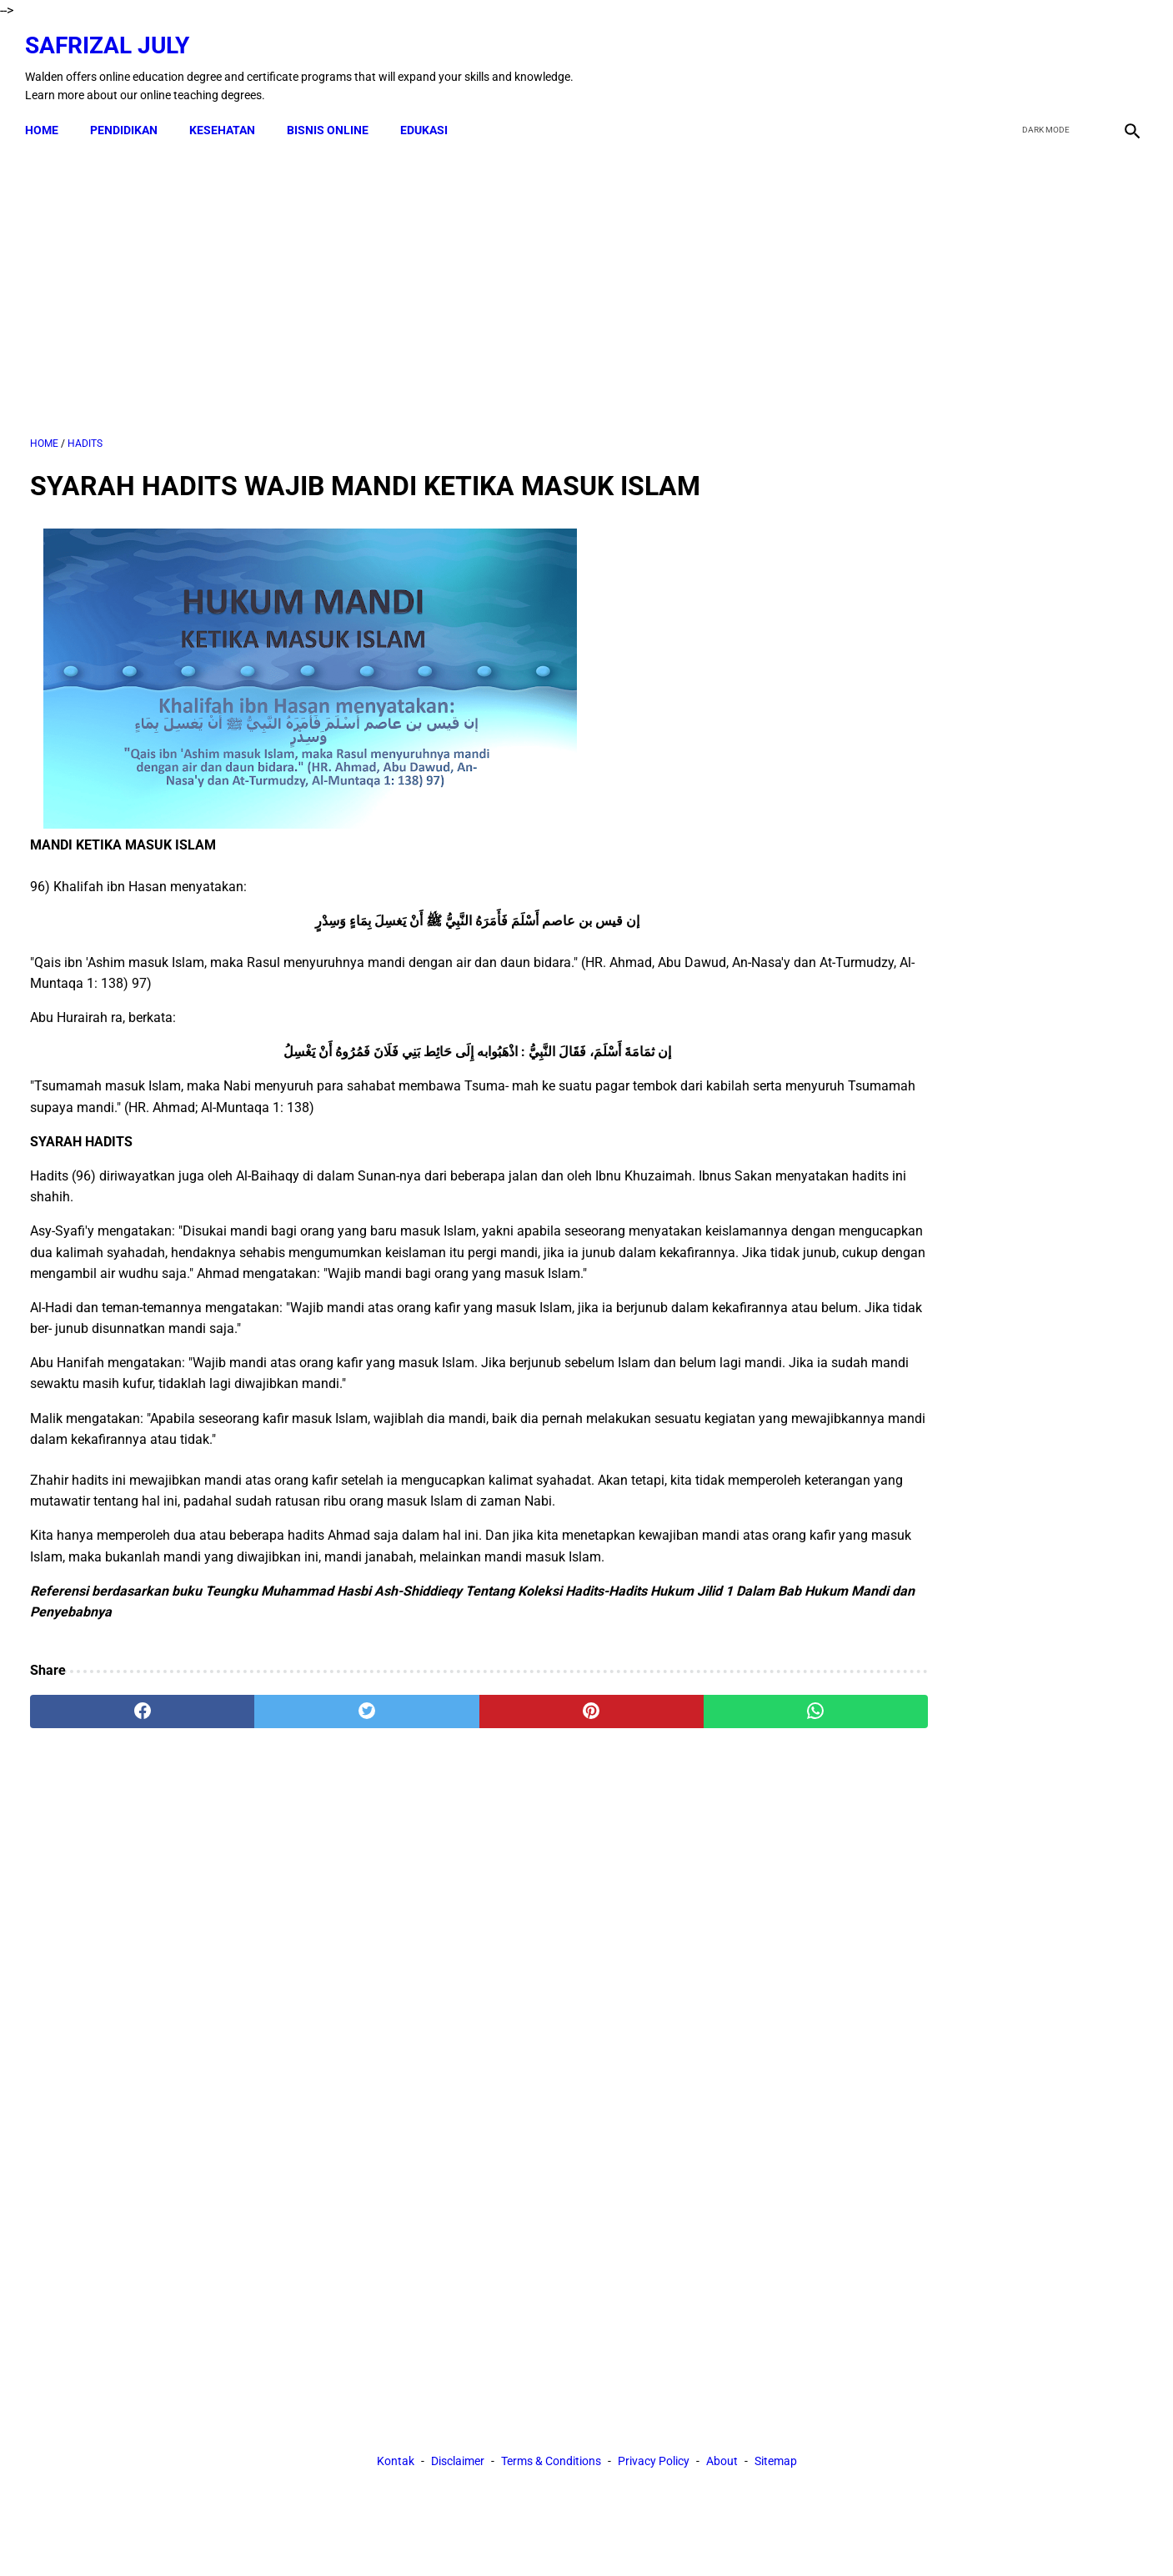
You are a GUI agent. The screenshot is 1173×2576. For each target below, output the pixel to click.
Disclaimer (457, 1878)
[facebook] (1007, 61)
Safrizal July (112, 38)
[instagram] (1125, 61)
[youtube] (1086, 61)
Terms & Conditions (551, 1878)
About (722, 1878)
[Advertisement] (404, 282)
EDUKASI (429, 118)
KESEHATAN (227, 118)
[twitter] (1047, 61)
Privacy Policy (653, 1878)
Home (46, 118)
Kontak (395, 1878)
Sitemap (775, 1878)
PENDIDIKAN (129, 118)
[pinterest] (498, 1725)
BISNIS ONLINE (332, 118)
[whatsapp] (685, 1725)
